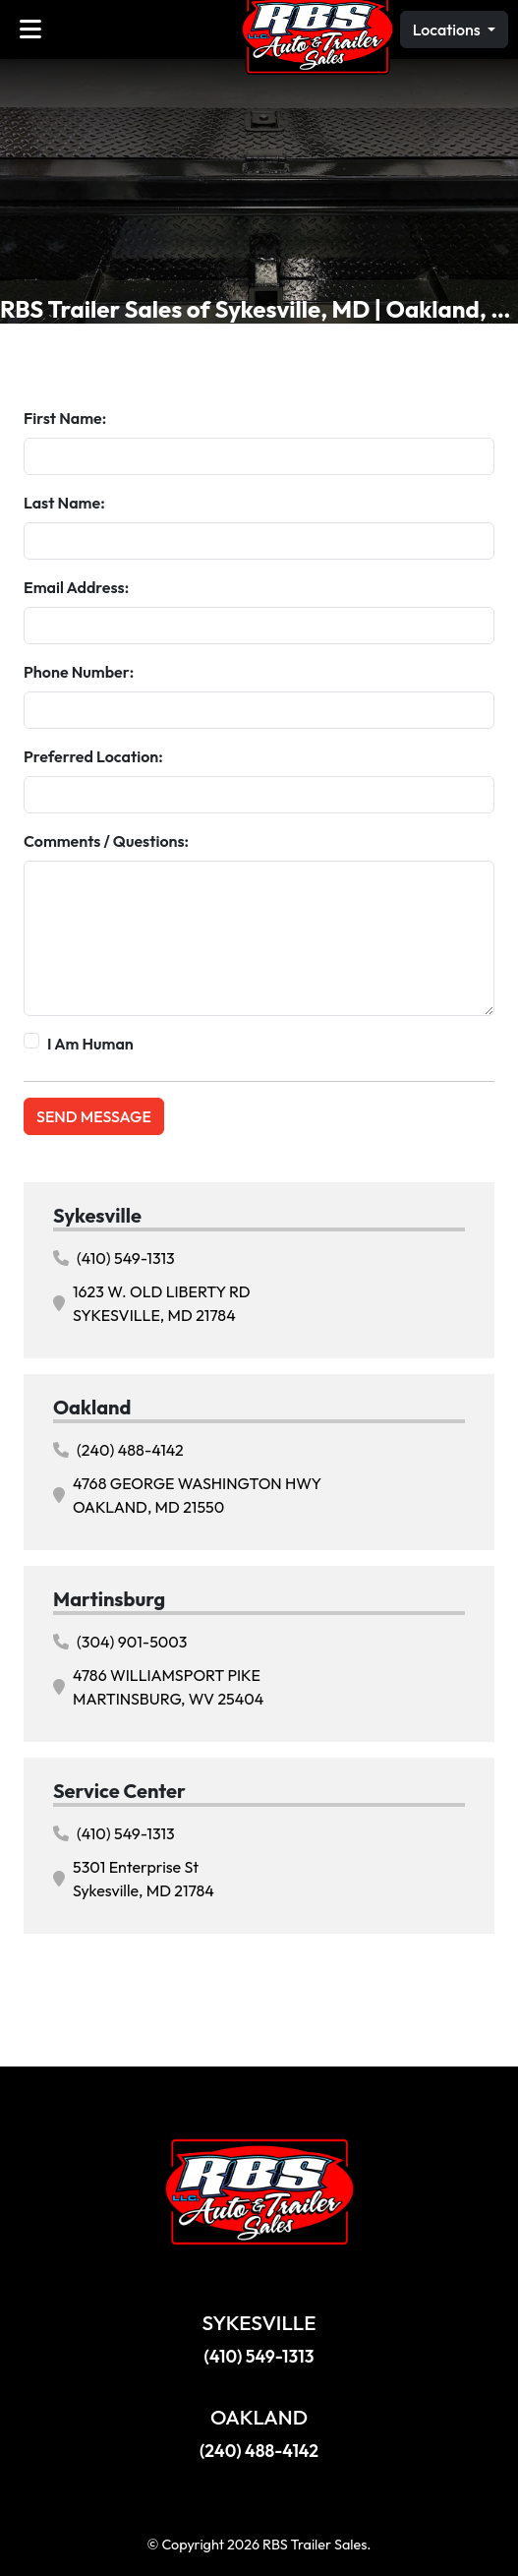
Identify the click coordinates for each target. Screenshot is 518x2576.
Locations (448, 29)
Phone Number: (79, 672)
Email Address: (76, 587)
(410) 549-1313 (114, 1258)
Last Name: (64, 502)
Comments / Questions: (106, 841)
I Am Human (90, 1043)
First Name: (65, 418)
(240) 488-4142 (118, 1450)
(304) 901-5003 (120, 1641)
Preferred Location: (93, 756)
